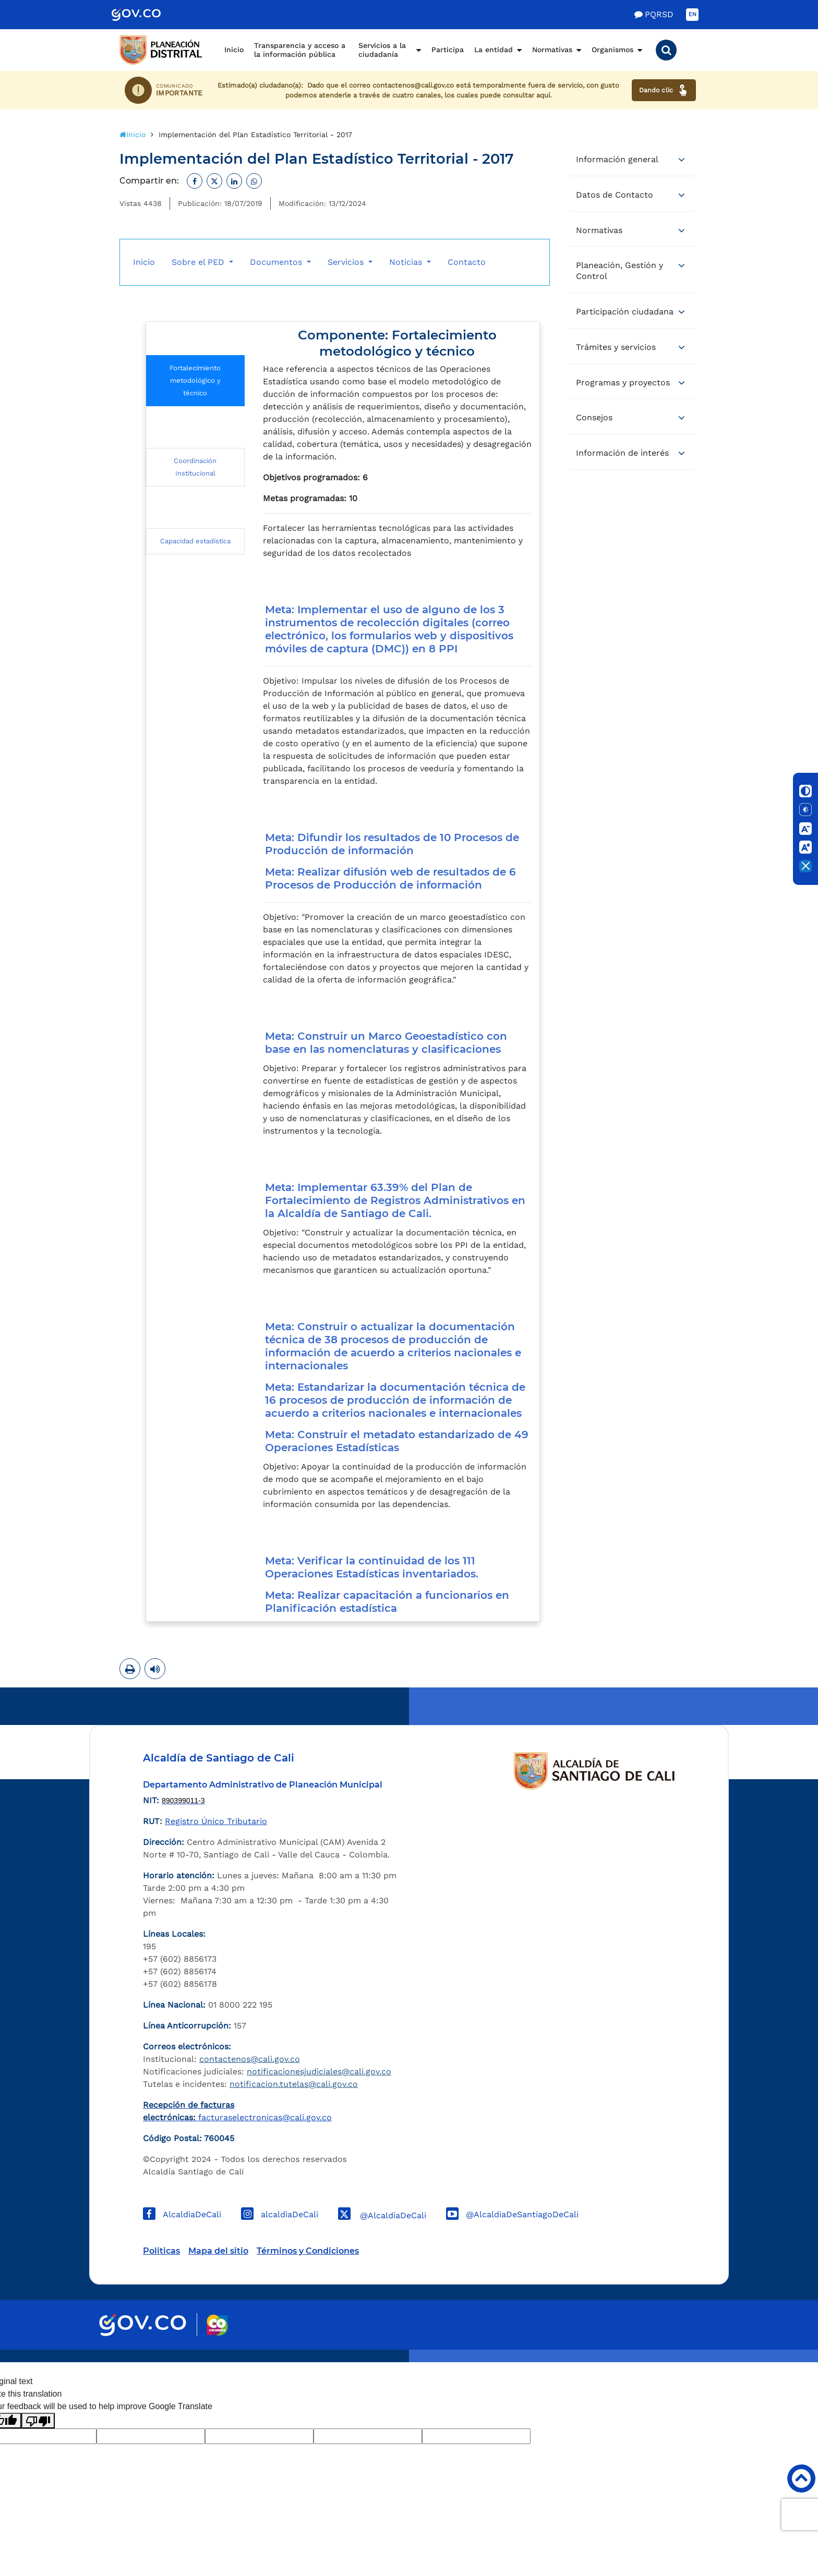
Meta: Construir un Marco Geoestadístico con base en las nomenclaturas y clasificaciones (386, 1042)
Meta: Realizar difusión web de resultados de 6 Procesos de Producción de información (390, 878)
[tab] (632, 160)
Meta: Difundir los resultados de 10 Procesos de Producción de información (392, 844)
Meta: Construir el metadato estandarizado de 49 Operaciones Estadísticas (396, 1441)
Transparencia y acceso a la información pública (299, 50)
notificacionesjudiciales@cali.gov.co (319, 2071)
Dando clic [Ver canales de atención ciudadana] (664, 90)
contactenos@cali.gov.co (249, 2059)
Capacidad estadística (195, 541)
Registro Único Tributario (216, 1821)
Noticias (407, 262)
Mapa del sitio (218, 2251)
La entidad (493, 49)
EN (692, 14)
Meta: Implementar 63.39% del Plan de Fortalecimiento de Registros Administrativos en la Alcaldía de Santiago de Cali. (395, 1200)
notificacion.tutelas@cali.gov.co (294, 2084)
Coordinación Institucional (195, 467)
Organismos (612, 49)
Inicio (234, 49)
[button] (666, 50)
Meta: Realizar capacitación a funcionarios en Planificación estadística (387, 1601)
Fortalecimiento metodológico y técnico (195, 380)
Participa (447, 49)
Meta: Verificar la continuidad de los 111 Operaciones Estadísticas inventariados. (373, 1567)
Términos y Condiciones (308, 2251)
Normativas (552, 49)
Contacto (467, 262)
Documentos (277, 262)
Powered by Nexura (780, 2357)
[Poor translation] (38, 2421)
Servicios (347, 262)
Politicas (161, 2251)
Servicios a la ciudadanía (382, 50)
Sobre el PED (199, 262)
